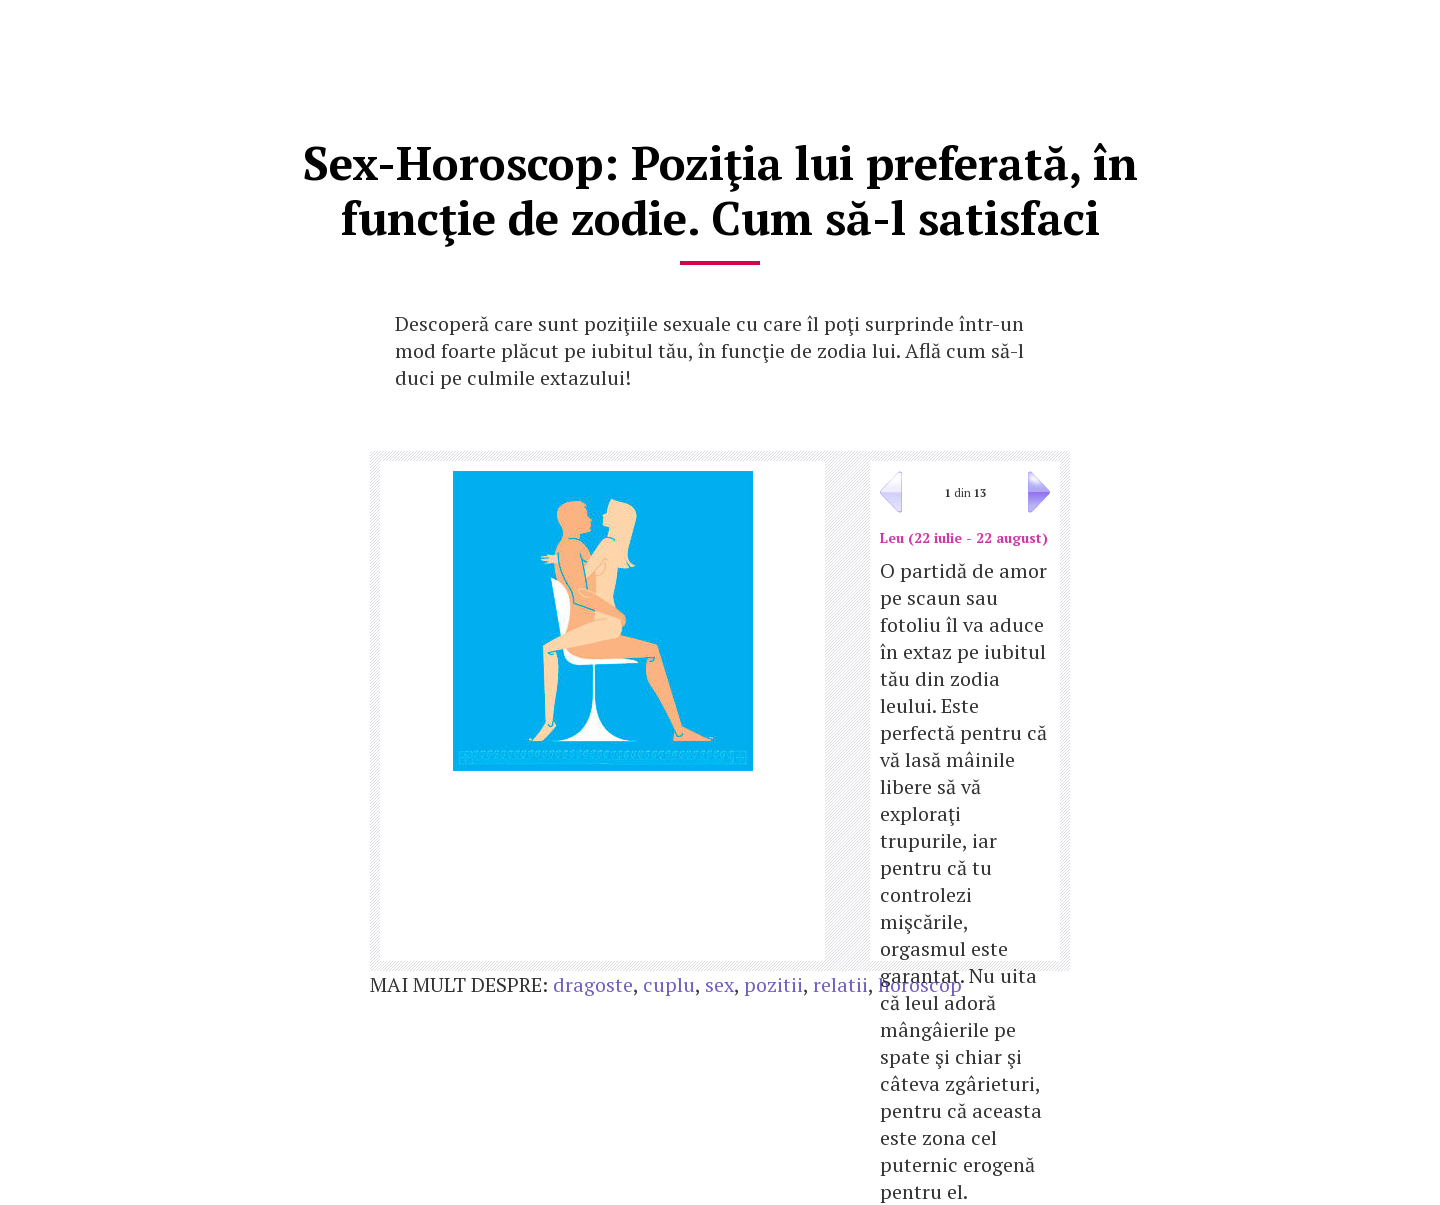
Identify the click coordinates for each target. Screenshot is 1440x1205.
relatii (840, 984)
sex (719, 984)
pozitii (773, 984)
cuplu (669, 984)
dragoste (593, 984)
